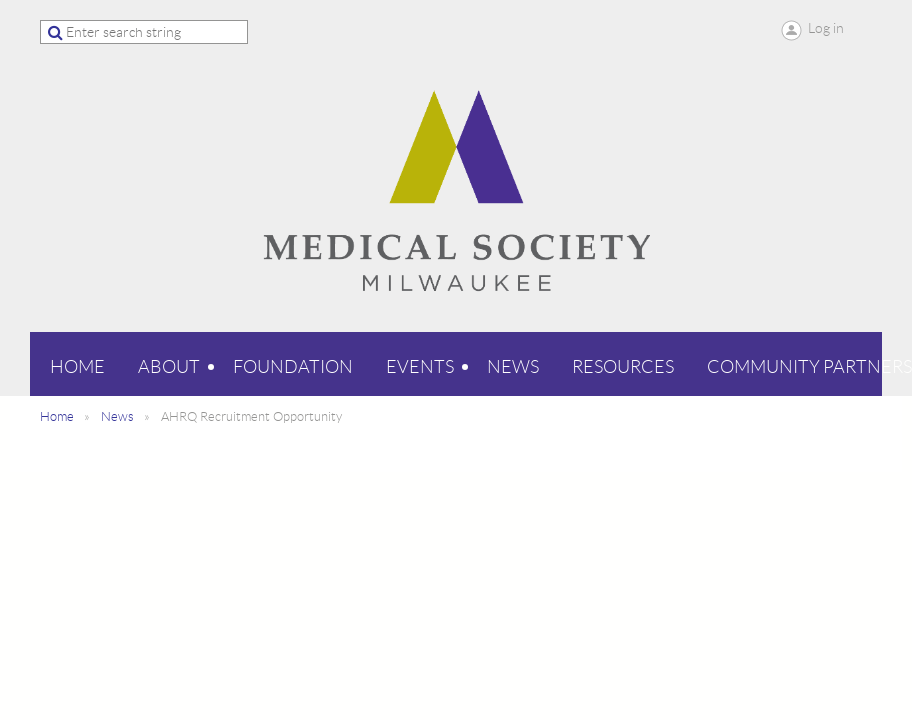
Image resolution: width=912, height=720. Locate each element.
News (117, 416)
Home (57, 416)
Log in (826, 28)
